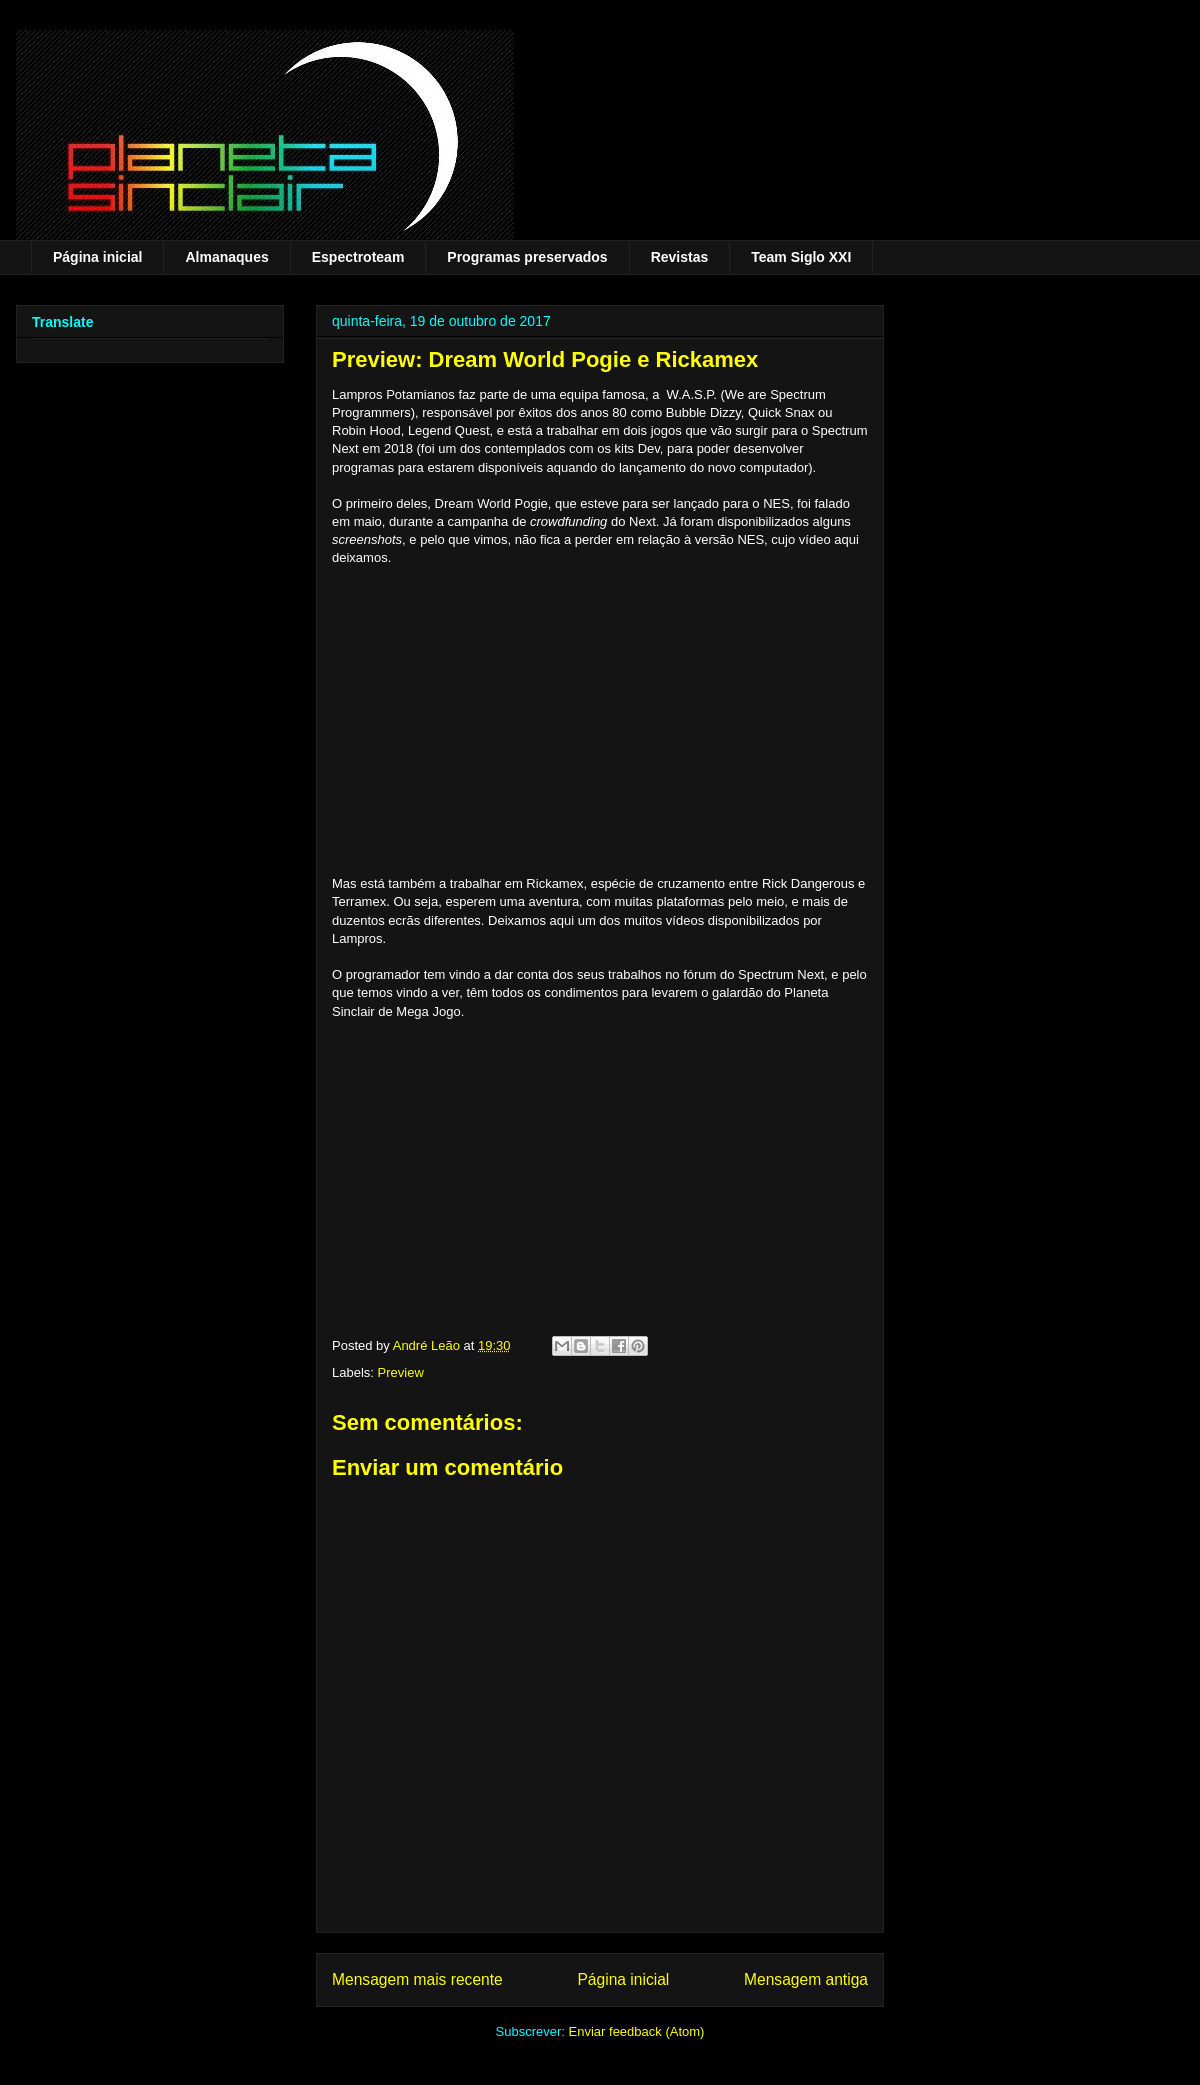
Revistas (680, 257)
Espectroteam (358, 257)
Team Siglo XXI (801, 257)
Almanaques (226, 257)
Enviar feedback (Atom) (637, 2031)
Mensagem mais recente (417, 1979)
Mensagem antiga (806, 1979)
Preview (401, 1372)
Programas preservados (527, 257)
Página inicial (97, 257)
